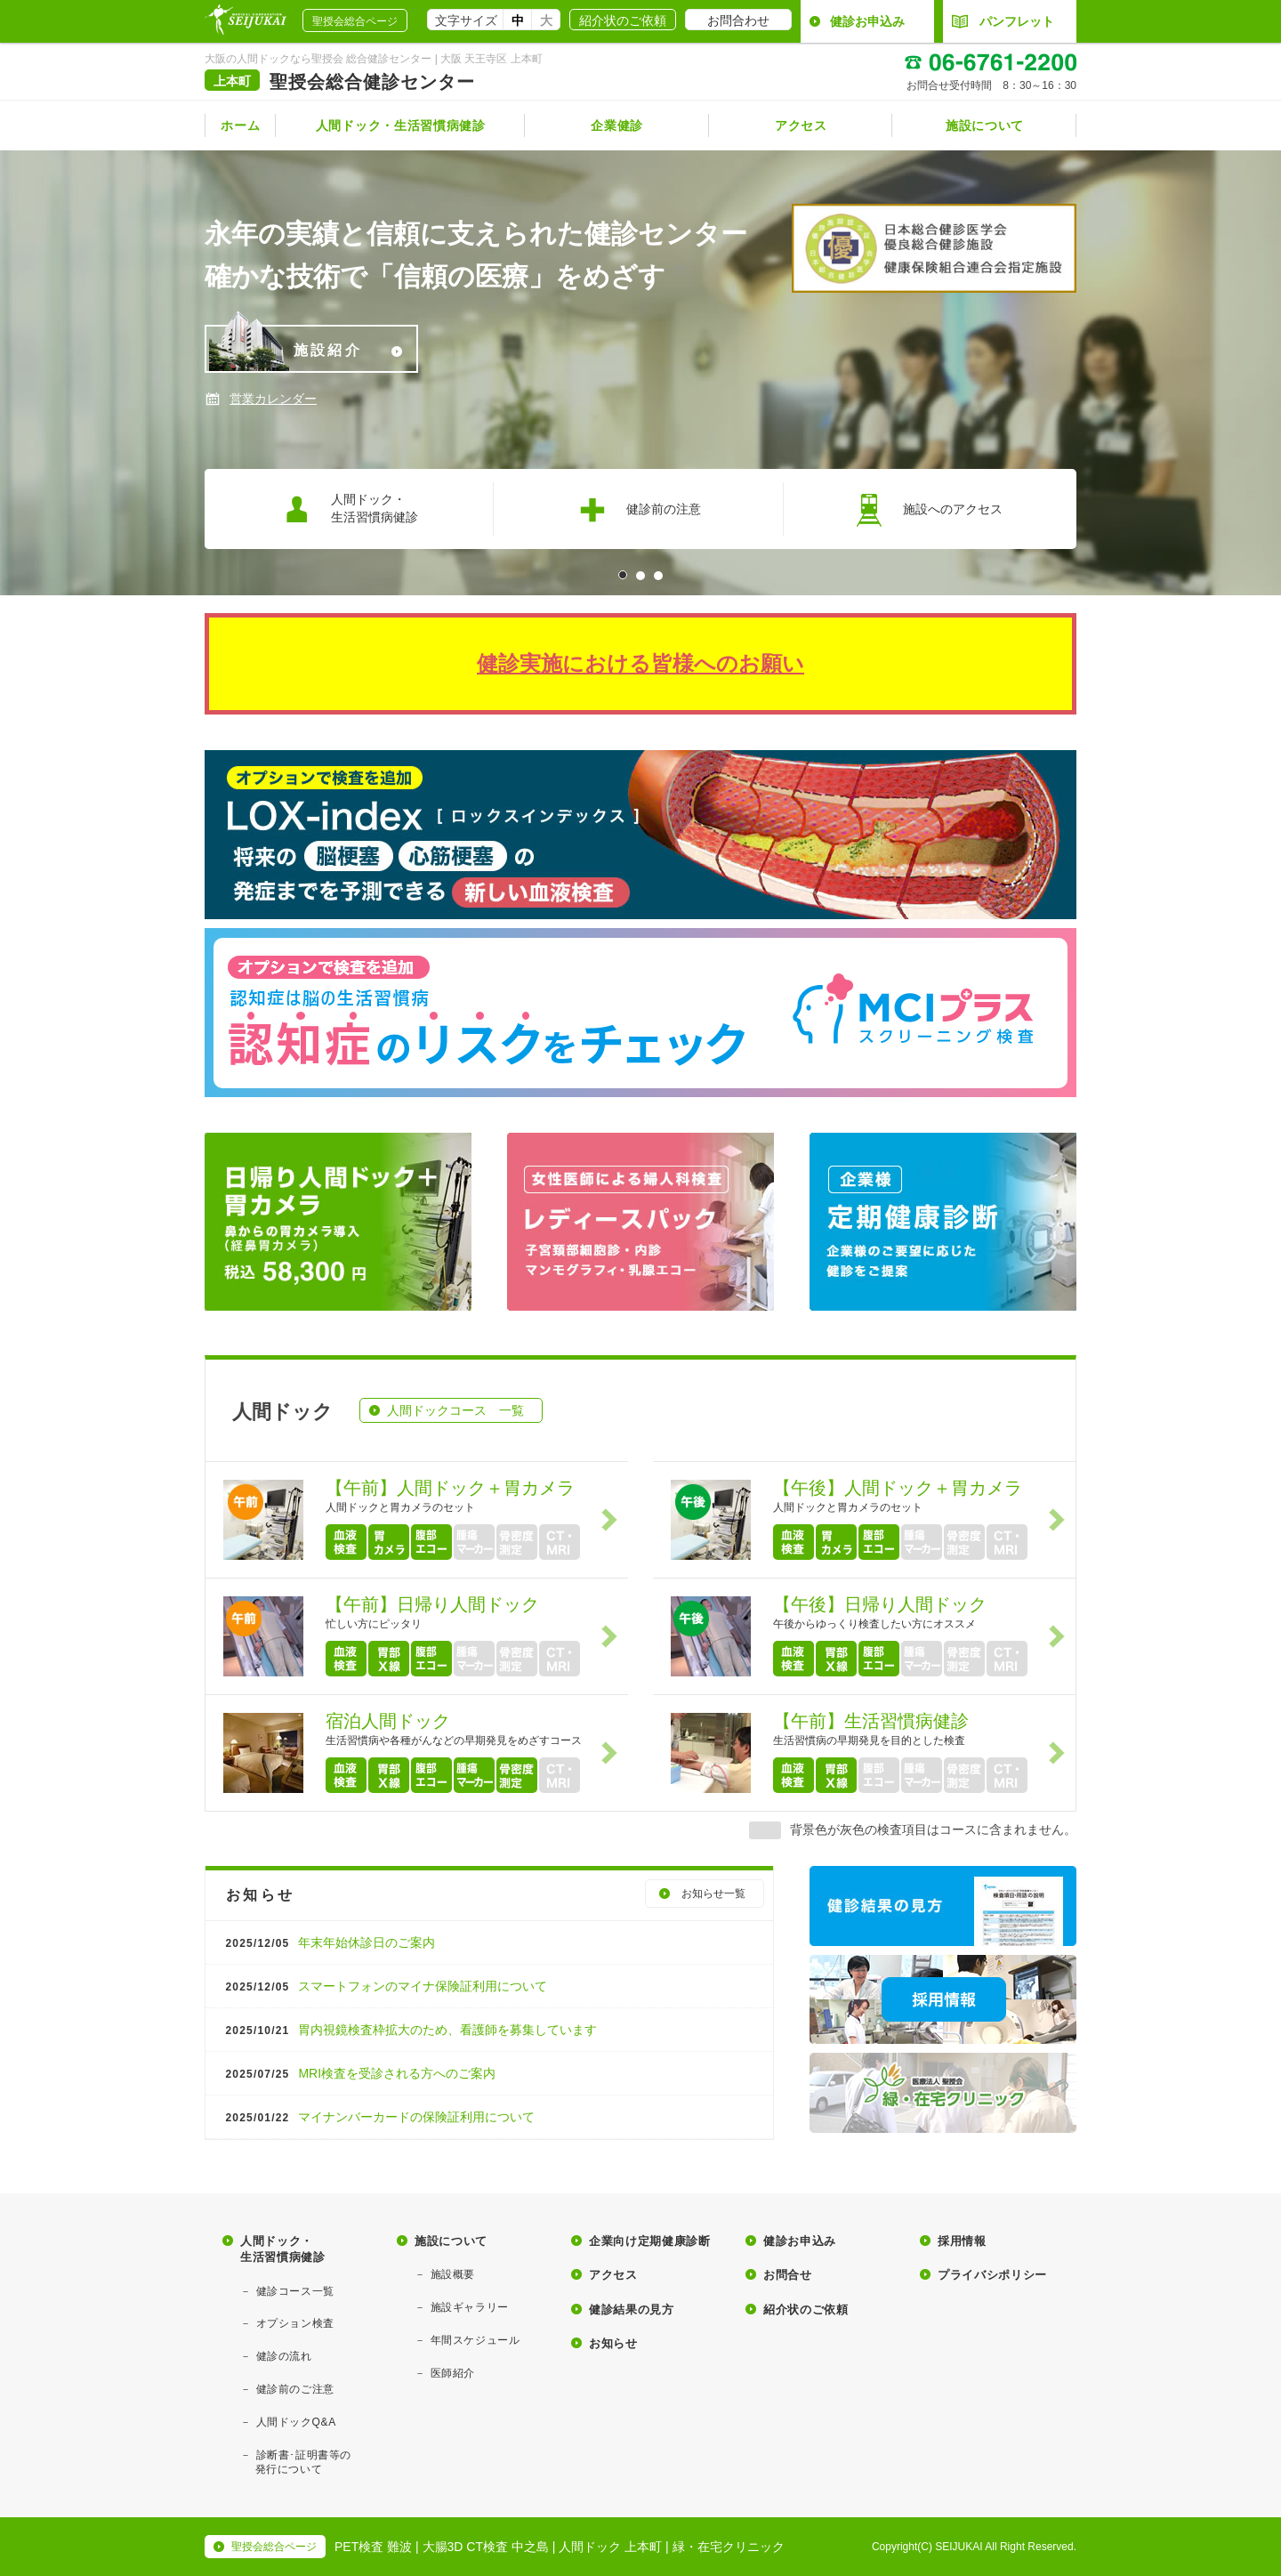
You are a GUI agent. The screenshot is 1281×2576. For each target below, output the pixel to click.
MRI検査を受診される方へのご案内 (359, 2073)
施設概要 (453, 2274)
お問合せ (787, 2274)
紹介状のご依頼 (622, 20)
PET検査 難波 (373, 2547)
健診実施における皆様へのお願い (640, 663)
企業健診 (617, 125)
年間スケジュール (475, 2340)
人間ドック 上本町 (610, 2547)
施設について (985, 125)
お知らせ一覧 (713, 1893)
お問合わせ (738, 20)
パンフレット (1003, 21)
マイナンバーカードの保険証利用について (379, 2117)
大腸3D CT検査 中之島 (486, 2547)
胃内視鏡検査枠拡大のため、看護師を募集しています (410, 2030)
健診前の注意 (638, 510)
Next (1258, 373)
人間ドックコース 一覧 (455, 1410)
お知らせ (613, 2343)
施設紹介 (306, 348)
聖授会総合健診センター (372, 82)
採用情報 (962, 2241)
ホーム (240, 125)
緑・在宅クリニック (729, 2547)
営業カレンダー (273, 399)
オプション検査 (295, 2323)
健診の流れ (284, 2356)
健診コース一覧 (295, 2291)
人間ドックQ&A (296, 2422)
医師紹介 (453, 2373)
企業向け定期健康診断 (650, 2241)
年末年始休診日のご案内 (329, 1942)
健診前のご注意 (295, 2389)
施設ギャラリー (470, 2307)
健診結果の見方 (631, 2309)
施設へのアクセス (928, 510)
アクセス (801, 125)
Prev (23, 373)
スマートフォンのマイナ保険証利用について (385, 1986)
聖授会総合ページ (355, 21)
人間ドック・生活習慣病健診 (401, 125)
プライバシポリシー (992, 2274)
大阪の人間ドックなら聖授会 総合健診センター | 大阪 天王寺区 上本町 (374, 58)
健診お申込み (867, 21)
